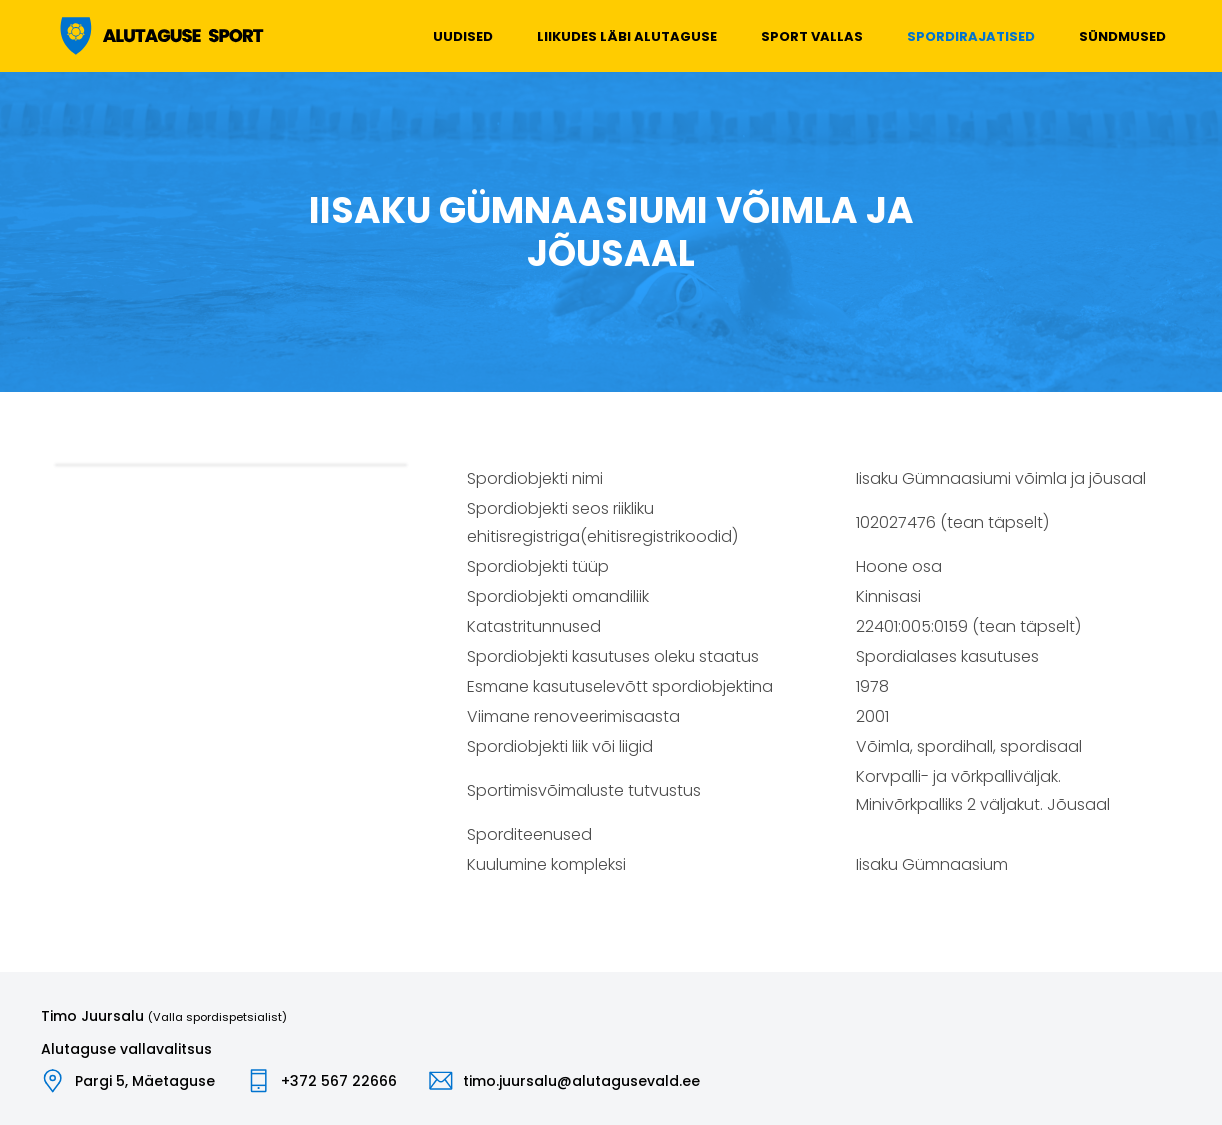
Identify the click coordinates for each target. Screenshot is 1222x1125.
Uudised (463, 36)
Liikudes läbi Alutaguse (627, 36)
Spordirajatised (971, 36)
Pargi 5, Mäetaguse (145, 1081)
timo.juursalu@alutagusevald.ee (581, 1081)
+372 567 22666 (339, 1081)
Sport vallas (812, 36)
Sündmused (1122, 36)
